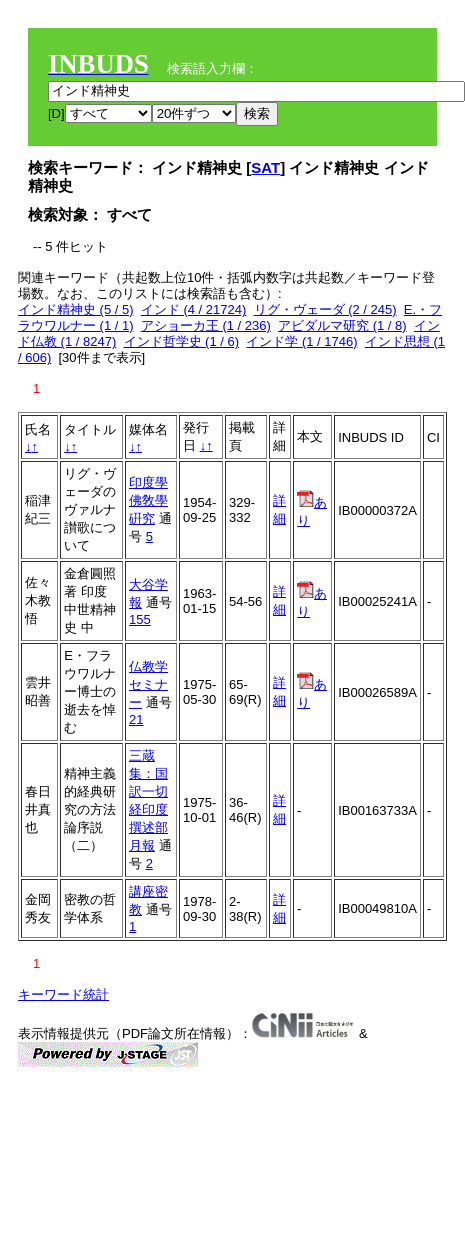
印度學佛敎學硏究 (148, 500)
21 (136, 719)
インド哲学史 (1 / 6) (182, 341)
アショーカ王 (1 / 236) (206, 325)
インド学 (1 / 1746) (301, 341)
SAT (265, 167)
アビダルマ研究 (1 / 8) (342, 325)
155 (140, 619)
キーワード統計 (63, 994)
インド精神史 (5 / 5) (76, 309)
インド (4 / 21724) (194, 309)
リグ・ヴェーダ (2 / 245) (325, 309)
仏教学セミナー (148, 684)
